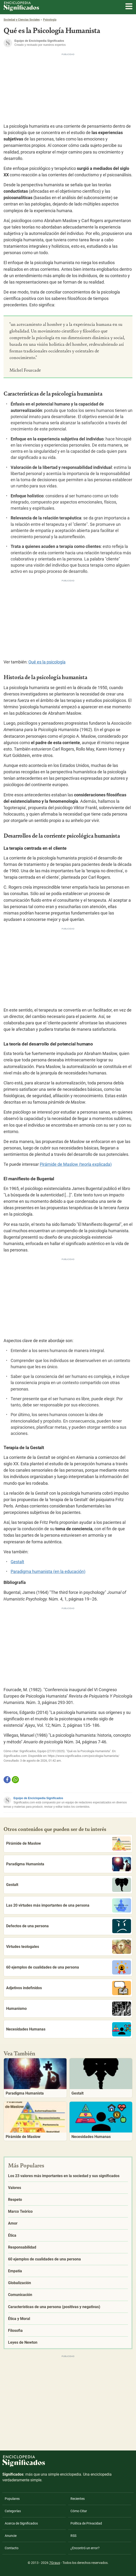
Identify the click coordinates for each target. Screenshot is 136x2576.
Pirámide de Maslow (68, 1843)
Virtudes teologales (68, 1947)
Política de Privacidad (86, 2523)
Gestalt (17, 1561)
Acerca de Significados (21, 2523)
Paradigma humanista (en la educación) (48, 1571)
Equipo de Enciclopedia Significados (38, 1798)
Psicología (49, 19)
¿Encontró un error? (85, 2548)
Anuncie (11, 2536)
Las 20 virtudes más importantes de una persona (68, 1905)
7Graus (54, 2563)
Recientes (77, 2499)
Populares (12, 2499)
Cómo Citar (78, 2511)
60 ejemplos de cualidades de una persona (68, 1967)
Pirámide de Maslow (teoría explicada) (76, 1164)
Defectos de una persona (68, 1926)
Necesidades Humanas (68, 2029)
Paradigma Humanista (68, 1864)
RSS (73, 2536)
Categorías (13, 2511)
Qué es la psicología (47, 662)
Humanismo (68, 2009)
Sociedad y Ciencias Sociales (22, 19)
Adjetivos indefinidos (68, 1988)
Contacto (11, 2548)
